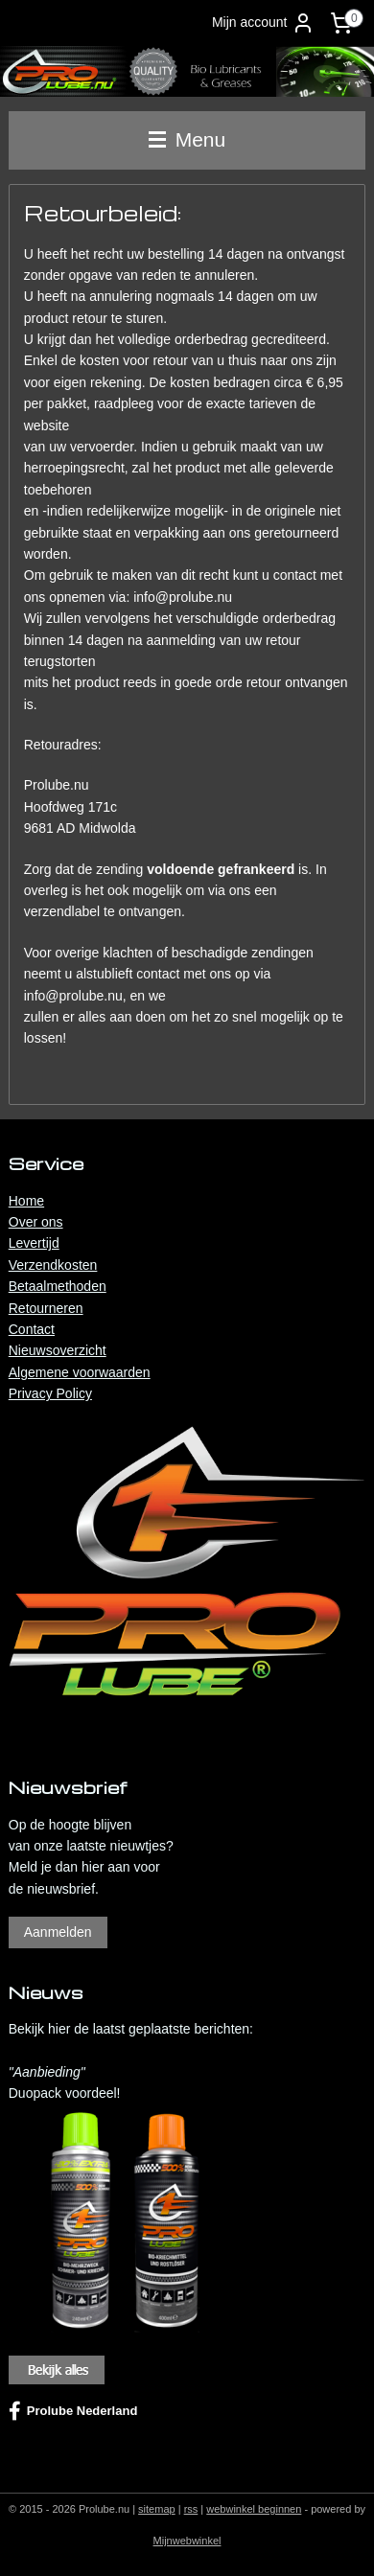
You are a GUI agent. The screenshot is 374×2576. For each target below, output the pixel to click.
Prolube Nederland (73, 2411)
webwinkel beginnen (253, 2509)
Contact (32, 1329)
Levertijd (34, 1243)
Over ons (36, 1222)
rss (191, 2509)
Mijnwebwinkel (187, 2540)
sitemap (156, 2509)
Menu (187, 139)
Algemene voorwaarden (80, 1372)
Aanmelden (58, 1932)
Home (26, 1200)
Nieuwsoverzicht (57, 1350)
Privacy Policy (50, 1393)
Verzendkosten (53, 1265)
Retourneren (46, 1308)
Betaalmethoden (57, 1286)
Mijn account (263, 23)
